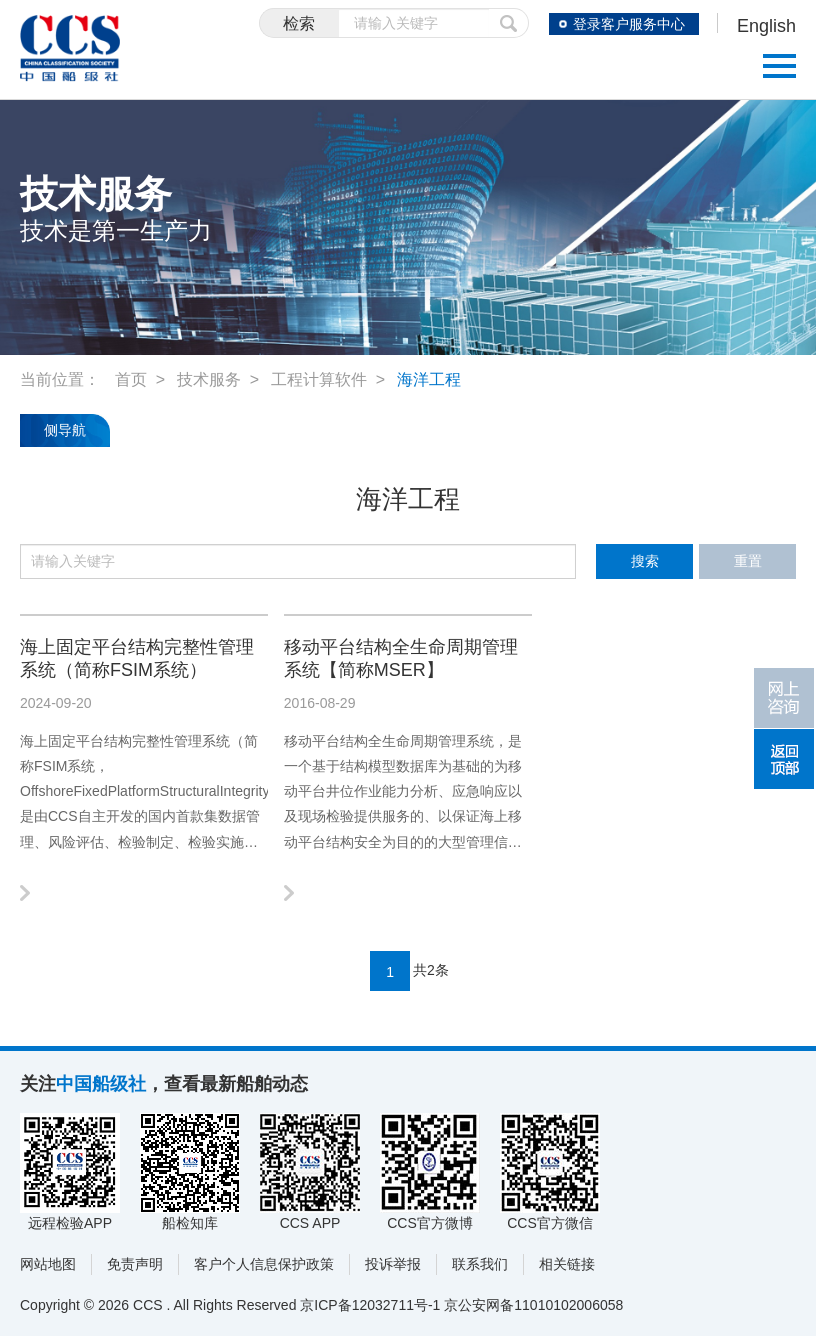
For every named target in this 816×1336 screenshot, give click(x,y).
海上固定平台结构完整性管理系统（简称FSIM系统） (137, 658)
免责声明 (135, 1264)
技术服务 (209, 379)
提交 (509, 23)
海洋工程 (429, 379)
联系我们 (480, 1264)
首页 (131, 379)
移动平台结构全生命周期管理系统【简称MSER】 (401, 658)
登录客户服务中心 (629, 24)
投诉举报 (393, 1264)
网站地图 (48, 1264)
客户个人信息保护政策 (264, 1264)
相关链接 (567, 1264)
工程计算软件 (319, 379)
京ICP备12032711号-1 (370, 1305)
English (766, 26)
